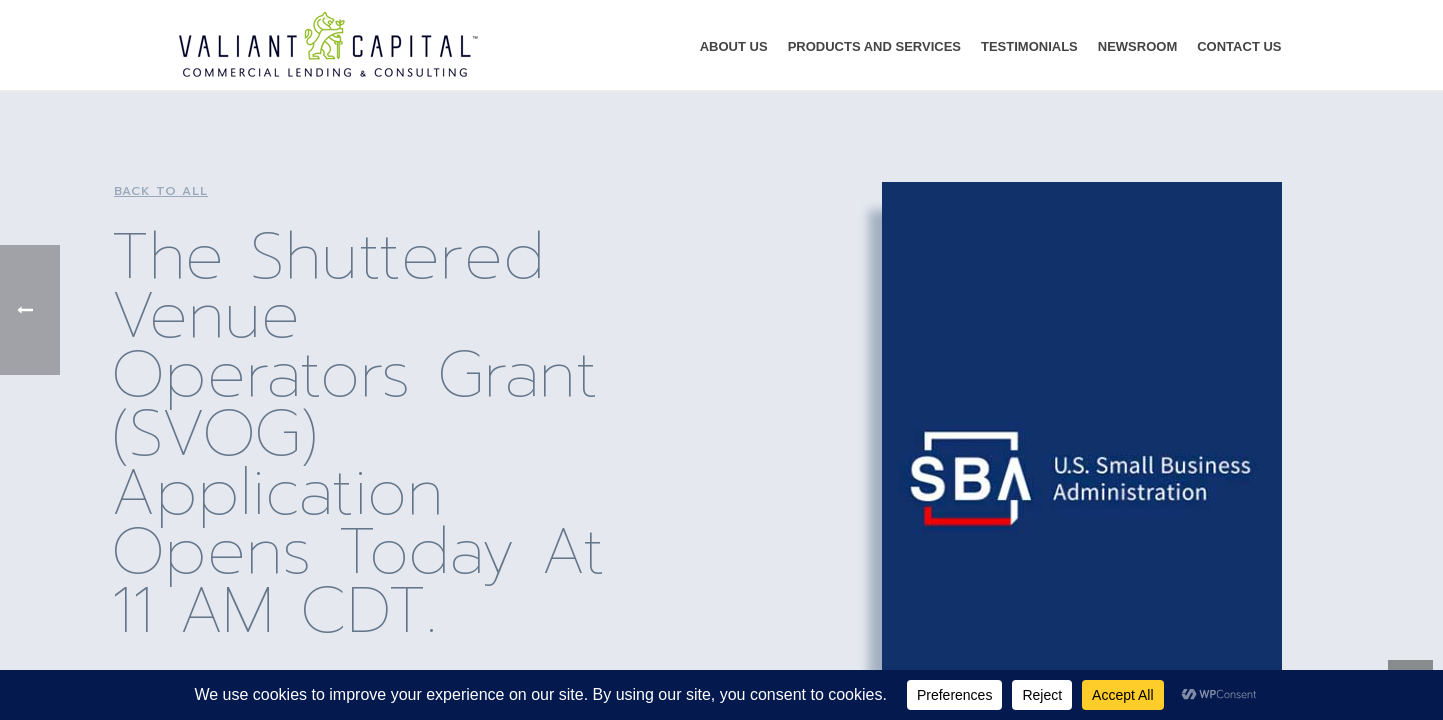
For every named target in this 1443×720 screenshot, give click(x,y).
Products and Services (874, 46)
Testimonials (1029, 46)
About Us (734, 46)
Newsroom (1137, 46)
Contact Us (1239, 46)
